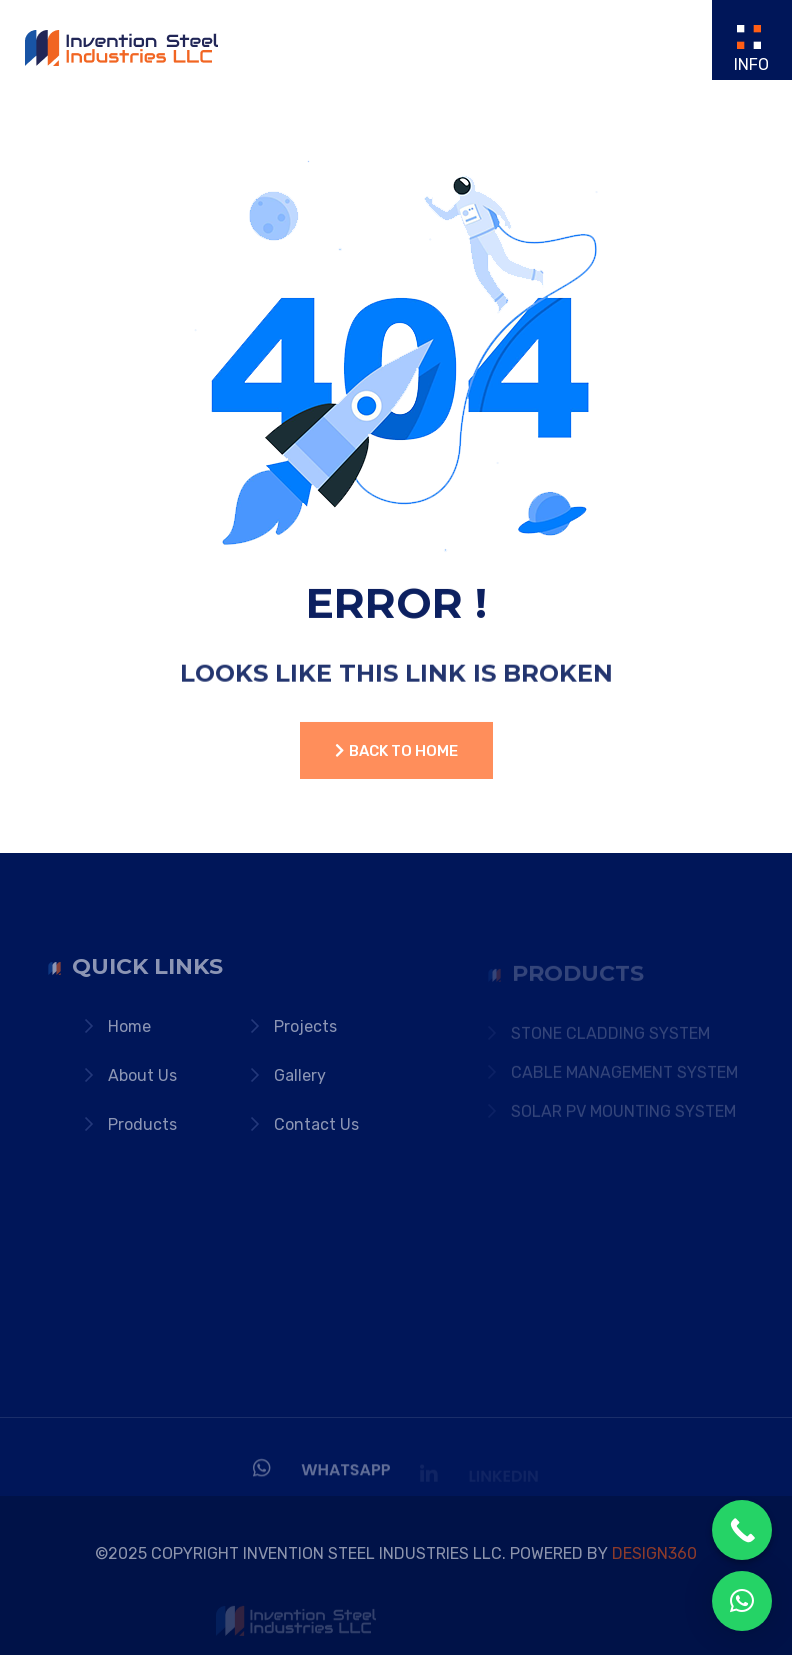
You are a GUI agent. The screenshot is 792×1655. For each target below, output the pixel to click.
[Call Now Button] (742, 1530)
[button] (742, 1601)
